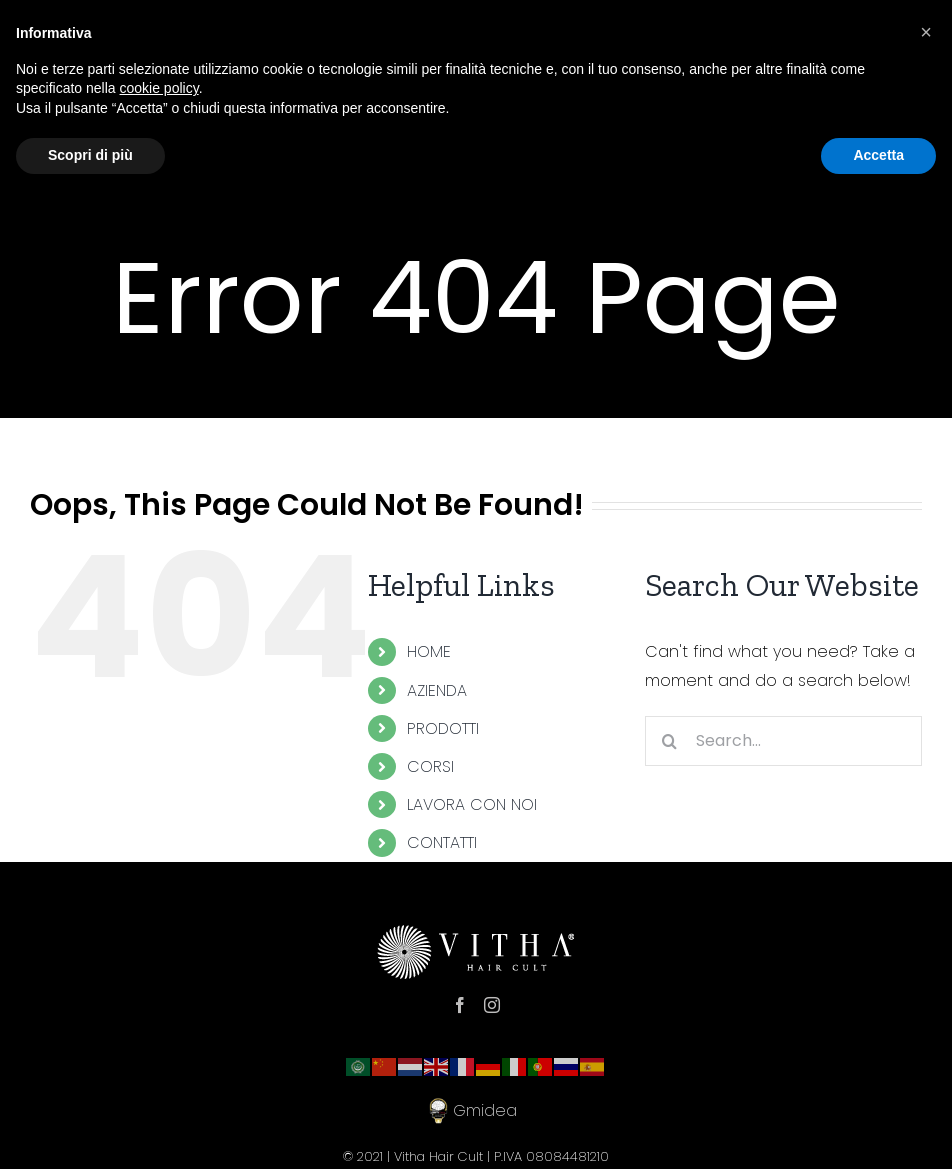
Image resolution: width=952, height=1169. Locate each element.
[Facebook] (460, 1005)
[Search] (670, 741)
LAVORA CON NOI (472, 804)
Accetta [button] (878, 155)
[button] (926, 32)
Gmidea (475, 1110)
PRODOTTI (443, 728)
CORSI (430, 766)
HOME (429, 651)
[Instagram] (492, 1005)
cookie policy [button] (159, 88)
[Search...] (783, 741)
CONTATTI (442, 842)
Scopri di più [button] (90, 155)
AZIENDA (437, 690)
